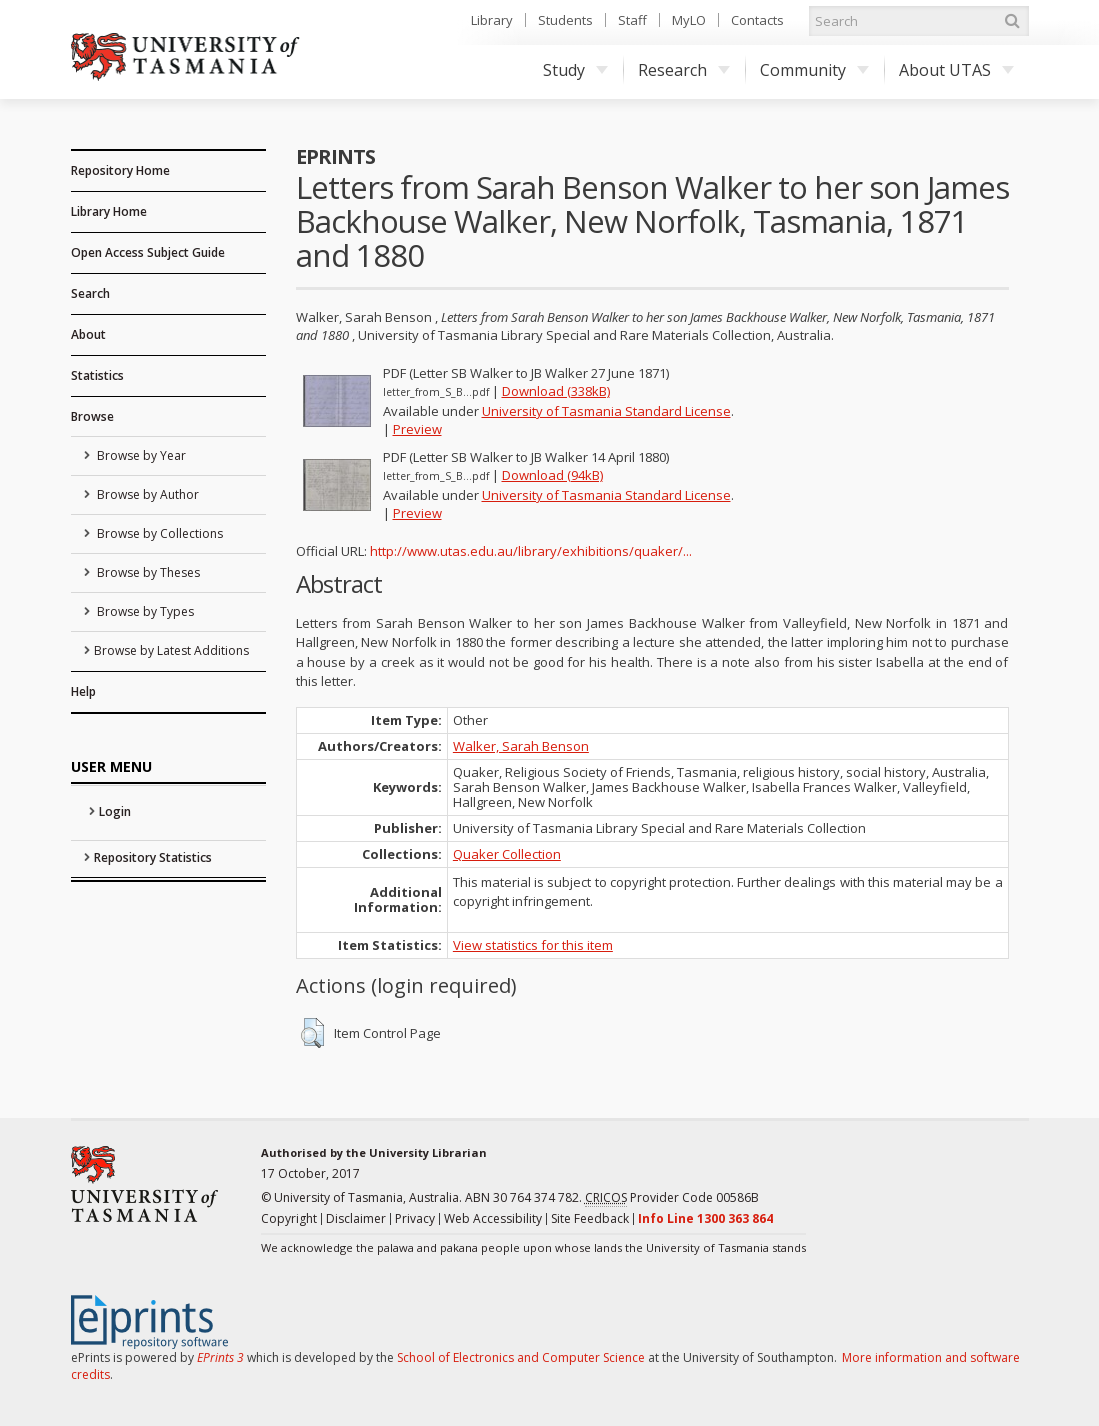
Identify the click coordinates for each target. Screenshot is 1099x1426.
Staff (632, 20)
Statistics (97, 375)
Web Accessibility (493, 1218)
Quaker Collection (507, 854)
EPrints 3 (220, 1357)
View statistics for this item (533, 945)
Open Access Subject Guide (148, 252)
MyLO (689, 20)
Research (684, 70)
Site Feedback (590, 1218)
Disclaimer (356, 1218)
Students (565, 20)
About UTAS (956, 70)
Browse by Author (146, 494)
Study (575, 70)
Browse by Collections (158, 533)
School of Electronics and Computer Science (521, 1357)
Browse (92, 416)
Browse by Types (144, 611)
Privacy (415, 1218)
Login (115, 811)
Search (90, 293)
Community (814, 70)
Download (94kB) (552, 475)
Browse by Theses (147, 572)
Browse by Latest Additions (171, 650)
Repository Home (120, 170)
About (88, 334)
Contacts (757, 20)
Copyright (289, 1218)
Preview (417, 429)
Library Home (109, 211)
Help (83, 691)
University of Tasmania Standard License (606, 411)
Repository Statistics (153, 857)
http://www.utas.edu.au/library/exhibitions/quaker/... (531, 551)
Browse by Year (140, 455)
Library (492, 20)
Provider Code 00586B (672, 1198)
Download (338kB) (556, 391)
